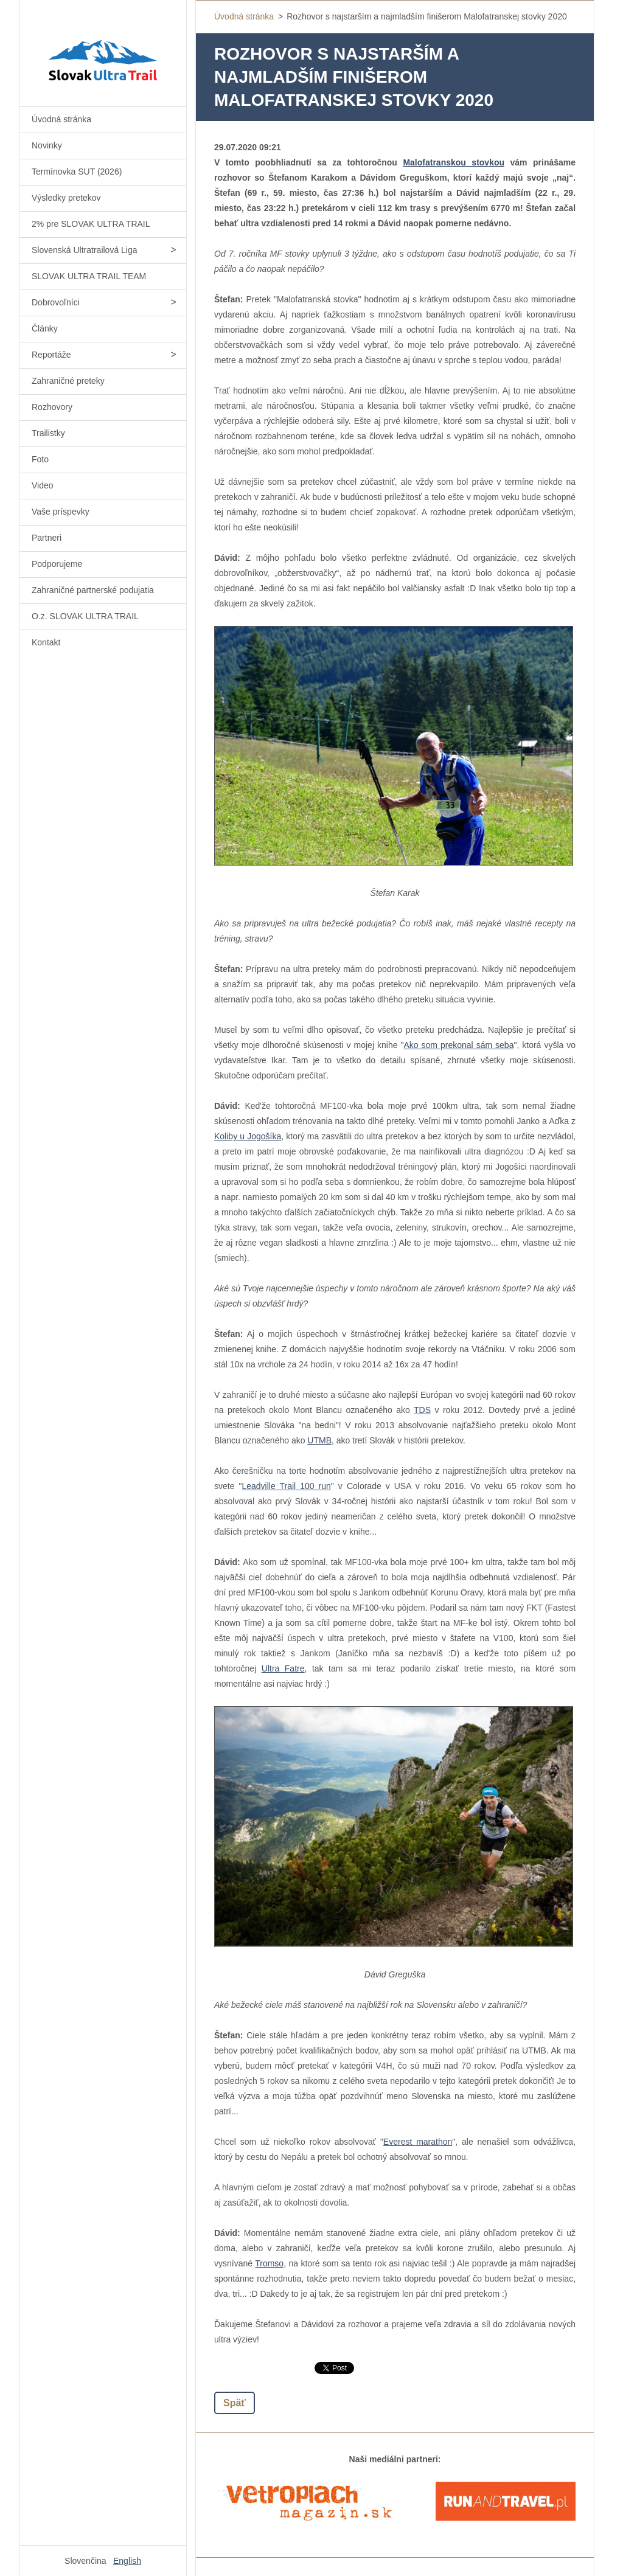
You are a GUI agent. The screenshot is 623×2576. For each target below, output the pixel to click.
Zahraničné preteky (68, 381)
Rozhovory (52, 407)
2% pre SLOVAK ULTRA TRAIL (91, 224)
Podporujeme (57, 564)
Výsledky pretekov (66, 198)
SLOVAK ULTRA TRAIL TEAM (89, 276)
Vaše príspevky (60, 511)
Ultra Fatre (283, 1668)
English (127, 2561)
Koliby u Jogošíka (247, 1136)
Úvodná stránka (61, 119)
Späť (234, 2403)
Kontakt (46, 642)
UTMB (319, 1440)
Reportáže (51, 354)
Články (45, 328)
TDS (422, 1410)
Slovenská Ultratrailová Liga (84, 250)
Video (43, 485)
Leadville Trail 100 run (286, 1486)
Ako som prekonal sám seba (458, 1045)
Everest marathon (417, 2142)
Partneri (46, 538)
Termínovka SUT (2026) (77, 171)
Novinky (47, 145)
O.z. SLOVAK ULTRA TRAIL (85, 616)
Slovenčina (85, 2561)
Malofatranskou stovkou (453, 162)
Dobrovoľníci (56, 302)
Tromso (269, 2263)
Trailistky (48, 433)
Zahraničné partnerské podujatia (93, 590)
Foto (40, 459)
